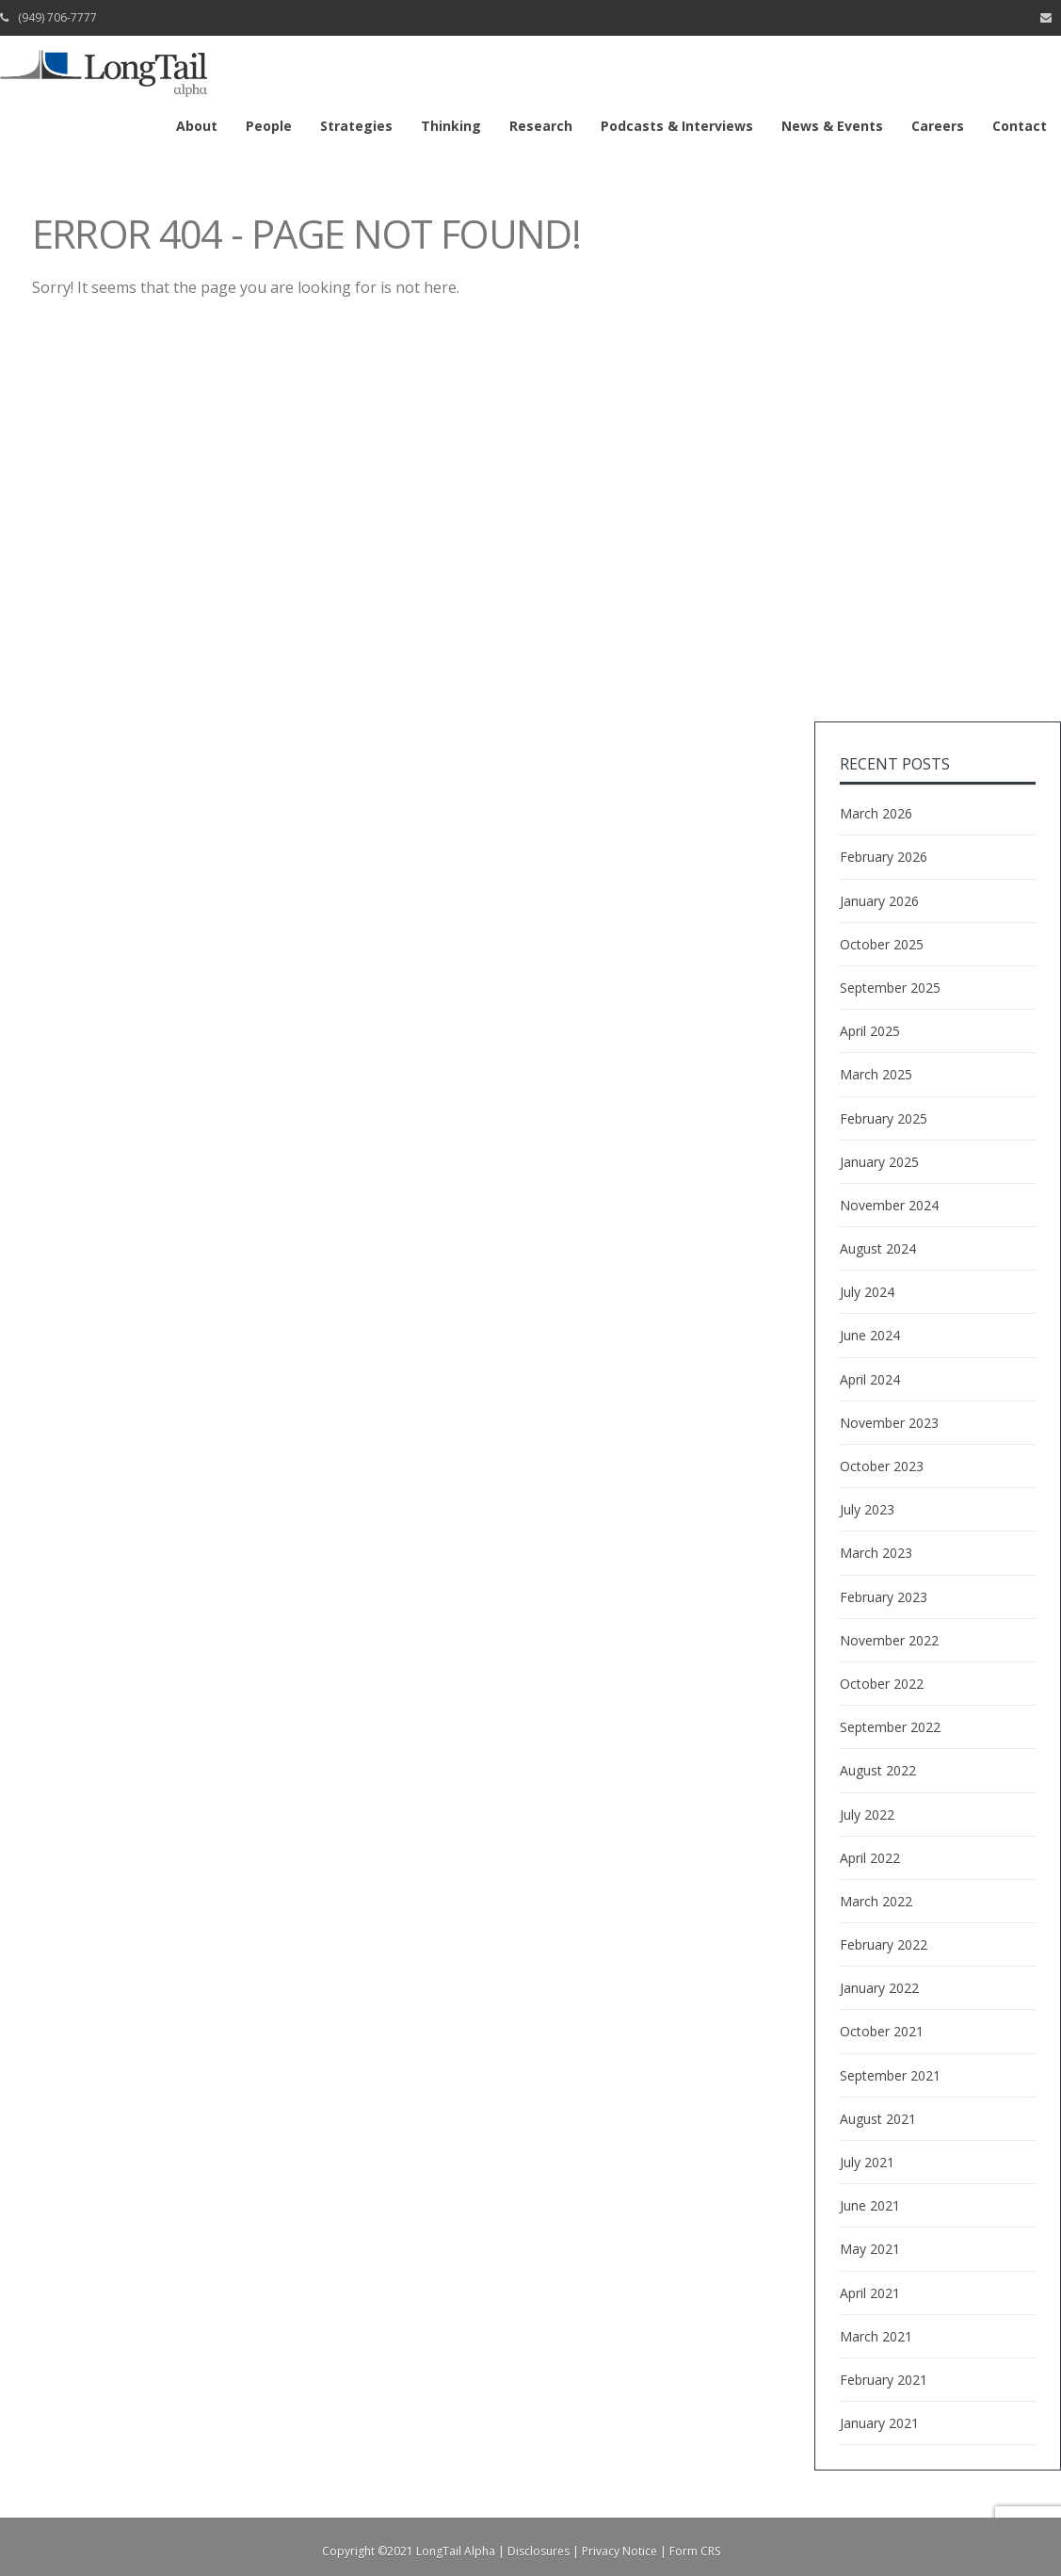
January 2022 (879, 1988)
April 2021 (870, 2293)
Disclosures (538, 2551)
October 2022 (882, 1684)
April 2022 (870, 1858)
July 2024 (867, 1292)
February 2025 (883, 1118)
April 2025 (870, 1031)
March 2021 (876, 2336)
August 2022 (878, 1770)
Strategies (356, 126)
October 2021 (882, 2031)
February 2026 (883, 857)
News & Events (832, 126)
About (196, 126)
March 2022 (876, 1901)
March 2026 (876, 813)
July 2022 (867, 1814)
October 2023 (882, 1466)
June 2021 (870, 2205)
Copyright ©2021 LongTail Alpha (408, 2551)
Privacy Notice (619, 2551)
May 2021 (870, 2249)
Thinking (451, 126)
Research (540, 126)
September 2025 (890, 987)
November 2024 (889, 1205)
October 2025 (882, 944)
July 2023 (867, 1509)
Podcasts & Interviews (677, 126)
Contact (1019, 126)
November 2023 (889, 1423)
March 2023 (876, 1553)
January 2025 (879, 1162)
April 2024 (870, 1379)
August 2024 (878, 1248)
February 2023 (883, 1597)
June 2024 (870, 1335)
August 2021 (878, 2119)
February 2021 (883, 2380)
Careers (937, 126)
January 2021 (879, 2423)
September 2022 (890, 1727)
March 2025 (876, 1074)
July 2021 (867, 2162)
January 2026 (879, 901)
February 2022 (883, 1944)
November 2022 (889, 1640)
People (269, 126)
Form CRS (694, 2551)
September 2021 (890, 2075)
